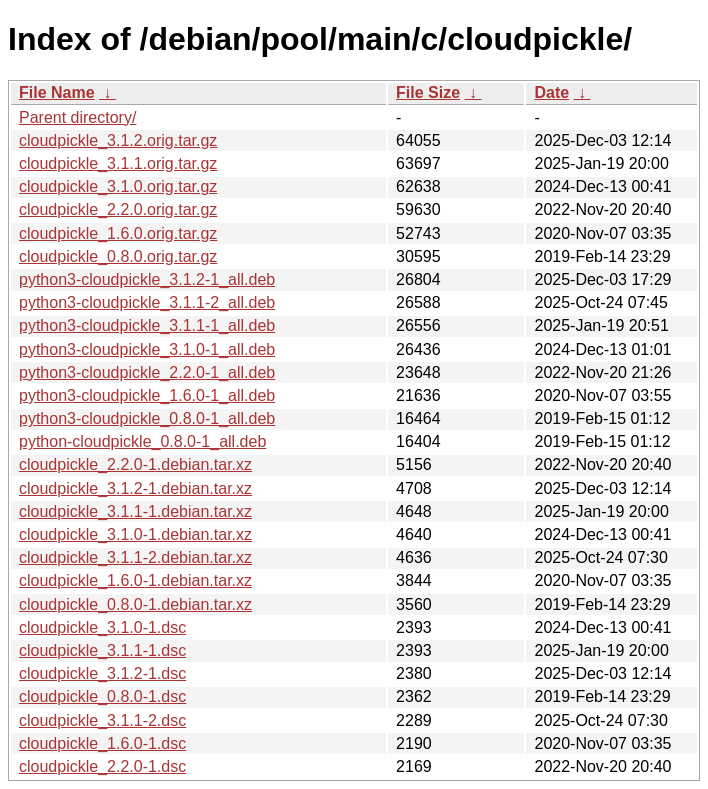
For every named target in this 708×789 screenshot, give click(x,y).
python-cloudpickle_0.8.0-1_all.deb (142, 441)
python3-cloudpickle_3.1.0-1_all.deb (147, 349)
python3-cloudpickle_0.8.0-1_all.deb (147, 418)
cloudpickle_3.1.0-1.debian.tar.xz (135, 534)
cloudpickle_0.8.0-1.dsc (102, 696)
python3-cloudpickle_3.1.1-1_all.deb (147, 325)
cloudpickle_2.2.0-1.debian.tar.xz (135, 464)
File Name (57, 92)
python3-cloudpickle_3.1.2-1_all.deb (147, 279)
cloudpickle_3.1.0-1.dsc (102, 627)
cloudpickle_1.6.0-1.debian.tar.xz (135, 580)
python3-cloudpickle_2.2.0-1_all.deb (147, 372)
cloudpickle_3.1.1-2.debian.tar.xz (135, 557)
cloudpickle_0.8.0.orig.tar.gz (118, 256)
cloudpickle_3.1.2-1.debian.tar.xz (135, 488)
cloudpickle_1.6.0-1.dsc (102, 743)
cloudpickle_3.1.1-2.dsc (102, 720)
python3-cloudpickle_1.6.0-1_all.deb (147, 395)
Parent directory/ (77, 117)
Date (551, 92)
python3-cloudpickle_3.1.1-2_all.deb (147, 302)
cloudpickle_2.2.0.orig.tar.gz (118, 209)
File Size (428, 92)
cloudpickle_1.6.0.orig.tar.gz (118, 233)
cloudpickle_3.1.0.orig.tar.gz (118, 186)
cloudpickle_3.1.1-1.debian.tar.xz (135, 511)
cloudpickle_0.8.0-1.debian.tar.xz (135, 604)
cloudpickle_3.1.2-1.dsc (102, 673)
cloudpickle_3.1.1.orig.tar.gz (118, 163)
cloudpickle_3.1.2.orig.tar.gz (118, 140)
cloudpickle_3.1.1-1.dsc (102, 650)
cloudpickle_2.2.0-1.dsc (102, 766)
